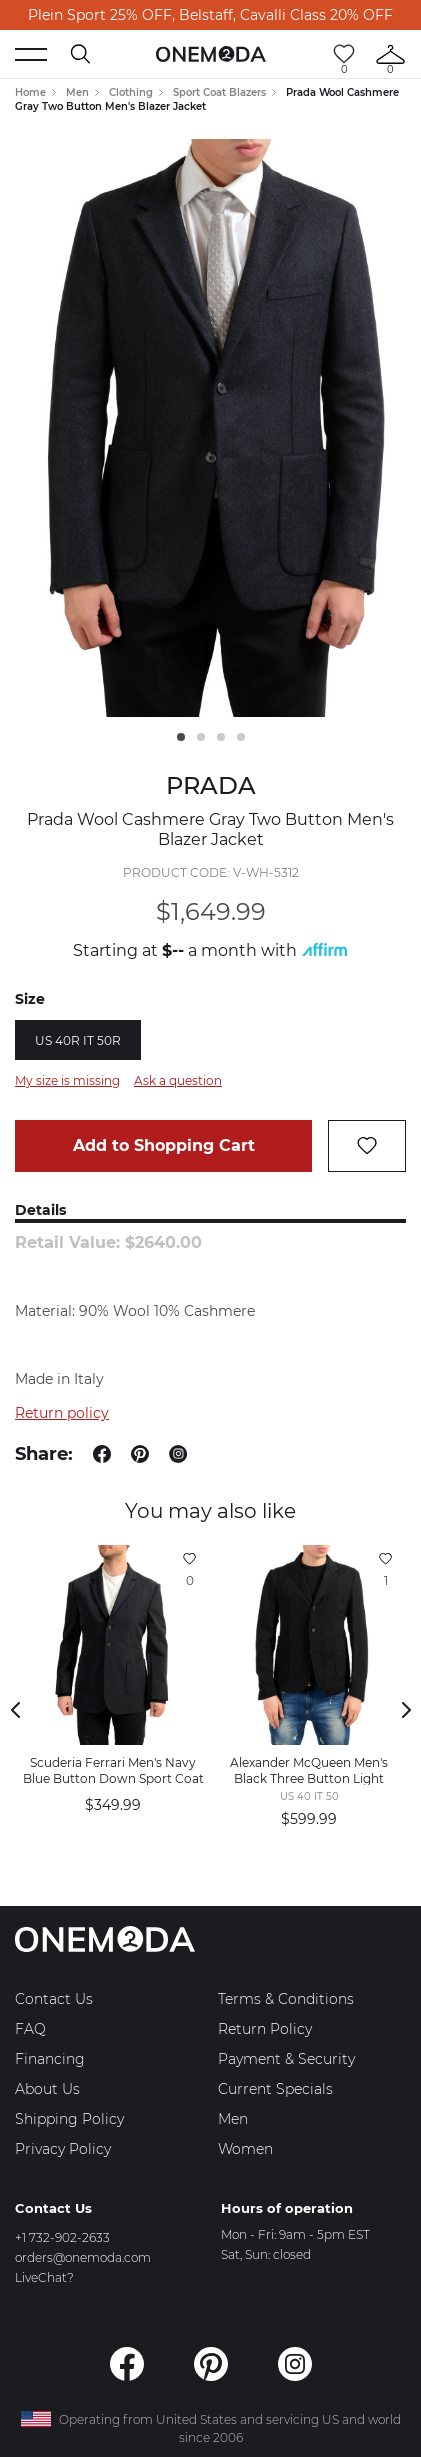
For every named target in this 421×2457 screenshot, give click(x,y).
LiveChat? (44, 2277)
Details (40, 1210)
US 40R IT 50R (78, 1040)
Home (30, 92)
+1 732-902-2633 (62, 2237)
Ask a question (178, 1080)
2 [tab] (201, 737)
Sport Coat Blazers (219, 92)
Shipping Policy (69, 2119)
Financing (50, 2059)
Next (406, 1710)
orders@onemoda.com (83, 2257)
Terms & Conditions (286, 1999)
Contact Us (54, 1999)
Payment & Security (286, 2059)
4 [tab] (241, 737)
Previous (15, 1710)
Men (77, 92)
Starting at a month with (210, 950)
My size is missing (67, 1080)
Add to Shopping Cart (164, 1145)
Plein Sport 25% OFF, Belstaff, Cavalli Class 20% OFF (210, 15)
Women (245, 2149)
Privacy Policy (63, 2149)
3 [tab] (221, 737)
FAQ (30, 2029)
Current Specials (275, 2089)
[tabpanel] (210, 428)
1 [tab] (181, 737)
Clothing (131, 92)
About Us (47, 2089)
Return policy (62, 1413)
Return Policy (265, 2029)
